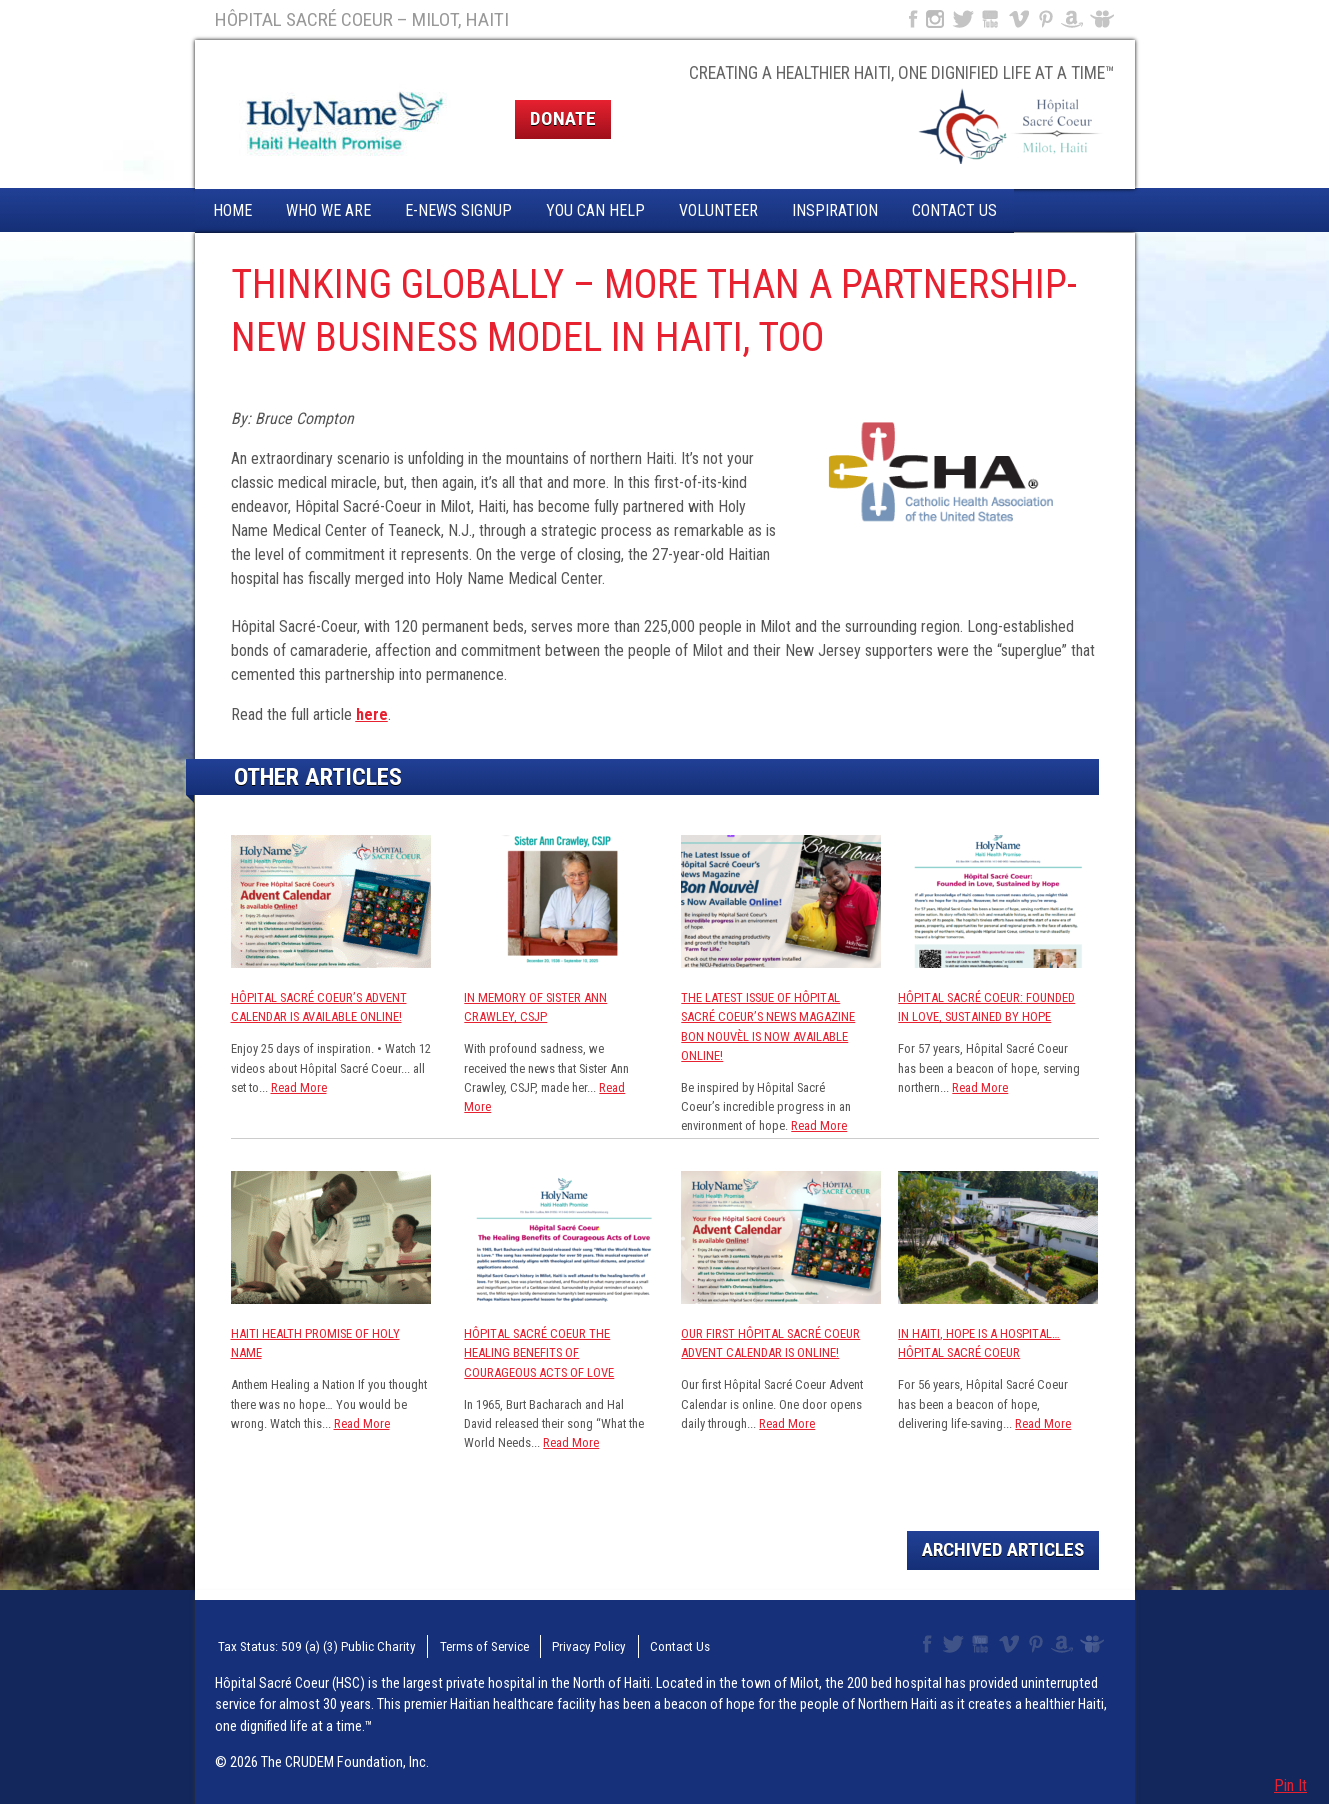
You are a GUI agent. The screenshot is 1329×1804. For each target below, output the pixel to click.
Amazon (1072, 19)
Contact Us (954, 210)
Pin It (1290, 1785)
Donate (563, 118)
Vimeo (1021, 19)
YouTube (991, 19)
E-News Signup (458, 210)
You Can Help (595, 210)
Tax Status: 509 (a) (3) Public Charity (306, 1644)
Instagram (935, 19)
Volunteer (718, 210)
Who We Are (328, 210)
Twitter (962, 19)
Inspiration (835, 210)
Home (232, 210)
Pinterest (1046, 19)
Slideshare (1106, 19)
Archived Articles (1003, 1549)
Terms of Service (462, 1644)
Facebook (911, 19)
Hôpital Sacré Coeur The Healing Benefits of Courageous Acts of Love (539, 1352)
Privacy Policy (561, 1644)
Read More (299, 1087)
